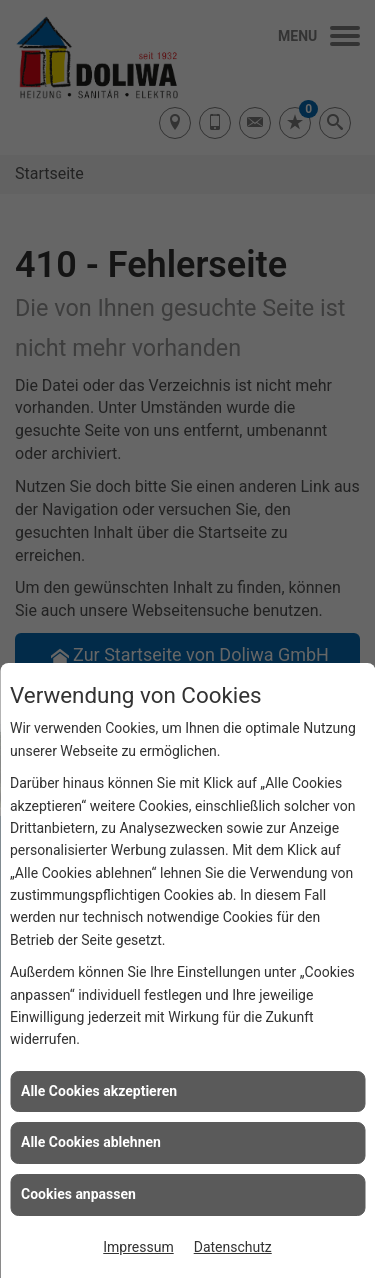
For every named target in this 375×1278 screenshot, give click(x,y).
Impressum (138, 1247)
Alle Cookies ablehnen (91, 1142)
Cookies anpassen (78, 1194)
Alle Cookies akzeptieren (99, 1091)
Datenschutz (233, 1247)
